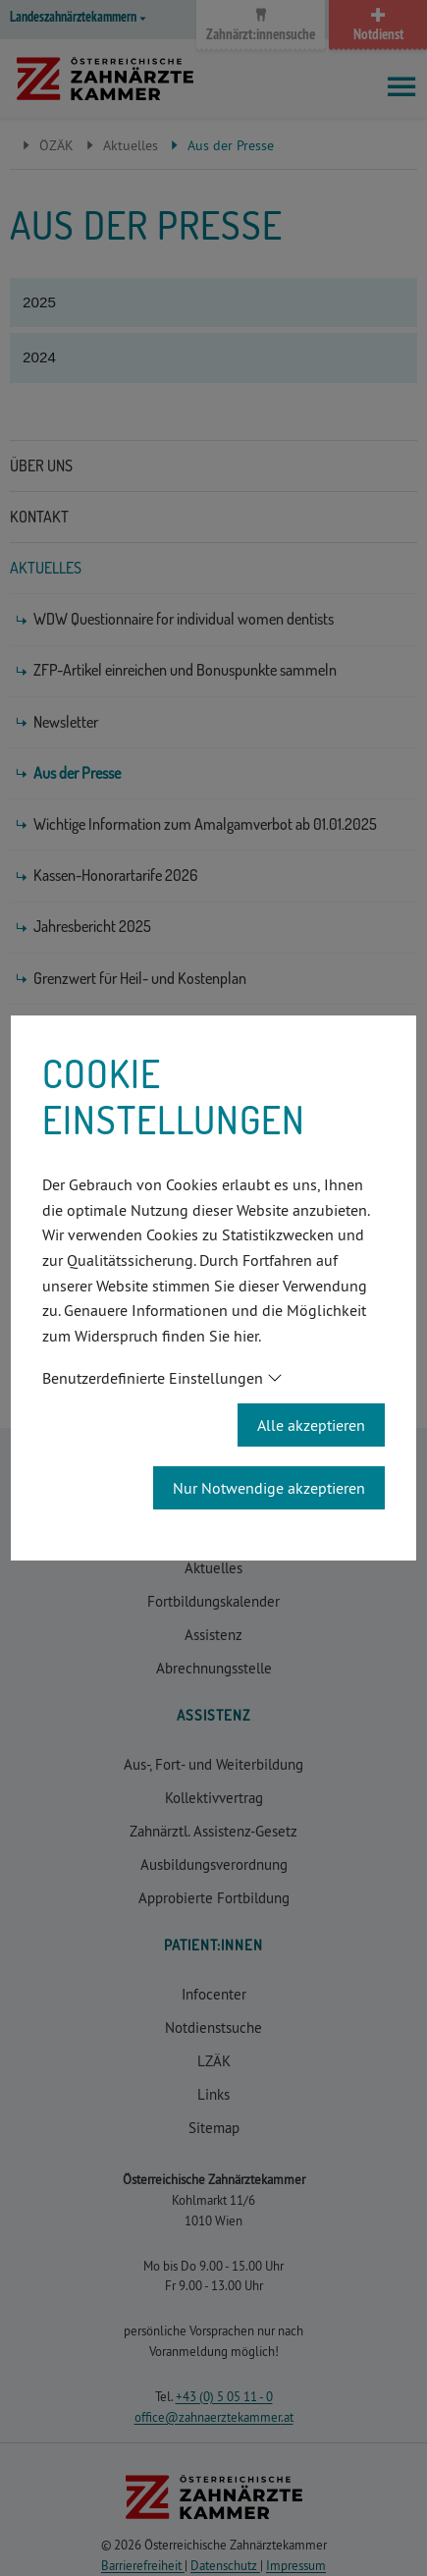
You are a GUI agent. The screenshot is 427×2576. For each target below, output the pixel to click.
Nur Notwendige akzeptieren (269, 1488)
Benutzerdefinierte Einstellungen (152, 1378)
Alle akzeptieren (311, 1425)
